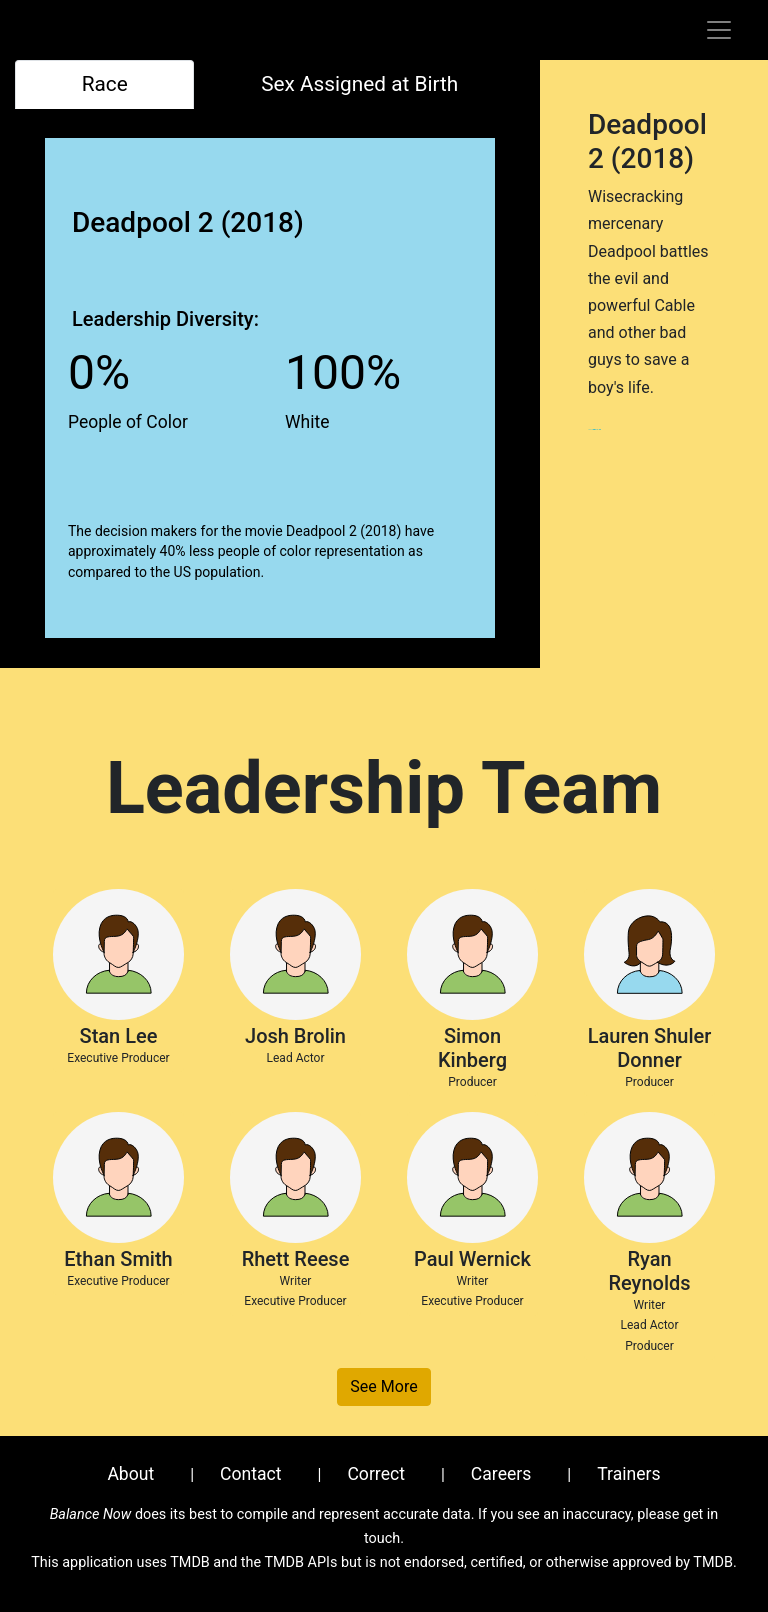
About (130, 1474)
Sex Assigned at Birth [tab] (359, 84)
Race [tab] (105, 84)
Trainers (628, 1474)
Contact (251, 1474)
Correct (376, 1474)
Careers (501, 1474)
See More (383, 1386)
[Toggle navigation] (719, 30)
